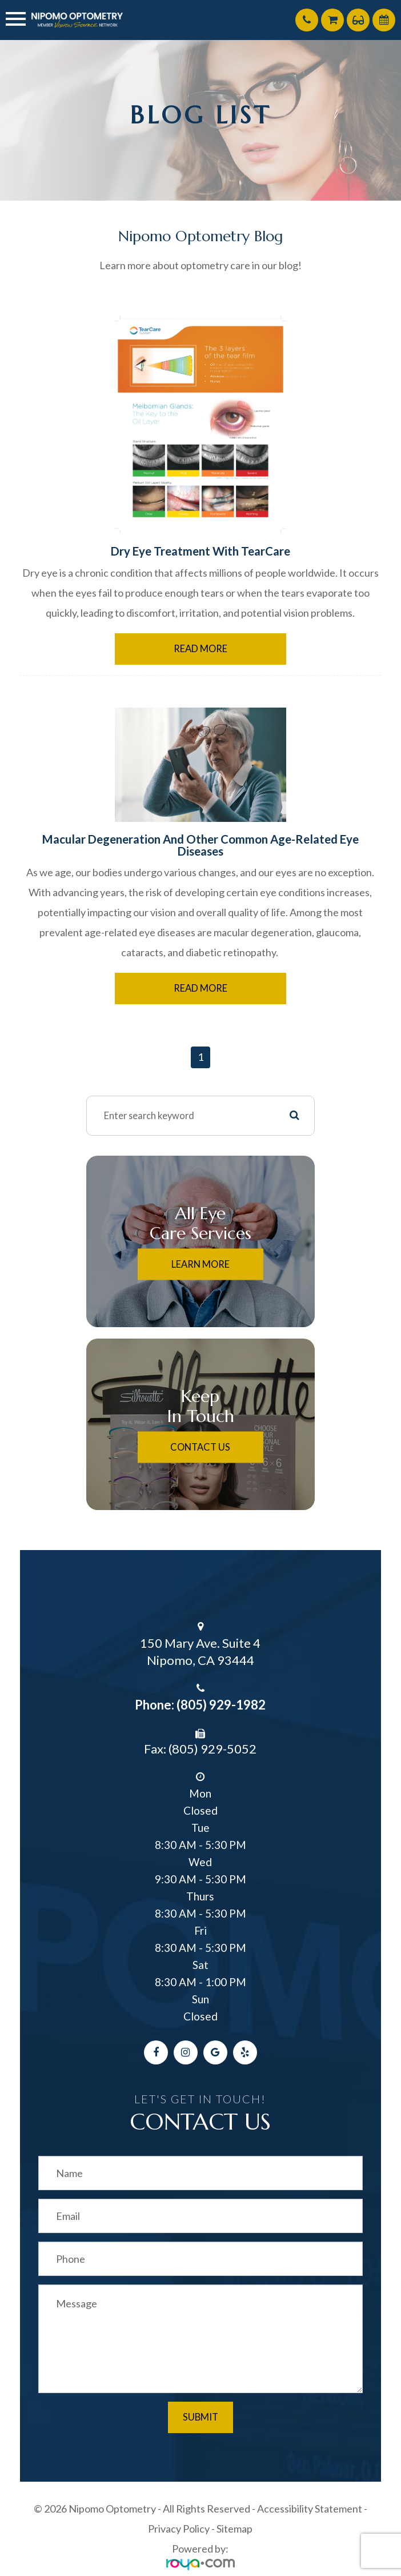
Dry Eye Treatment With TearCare (200, 551)
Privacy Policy (179, 2528)
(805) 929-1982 (221, 1704)
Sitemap (234, 2528)
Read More (200, 648)
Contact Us (200, 1446)
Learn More (200, 1263)
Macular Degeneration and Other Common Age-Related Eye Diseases (200, 844)
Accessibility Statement (309, 2508)
